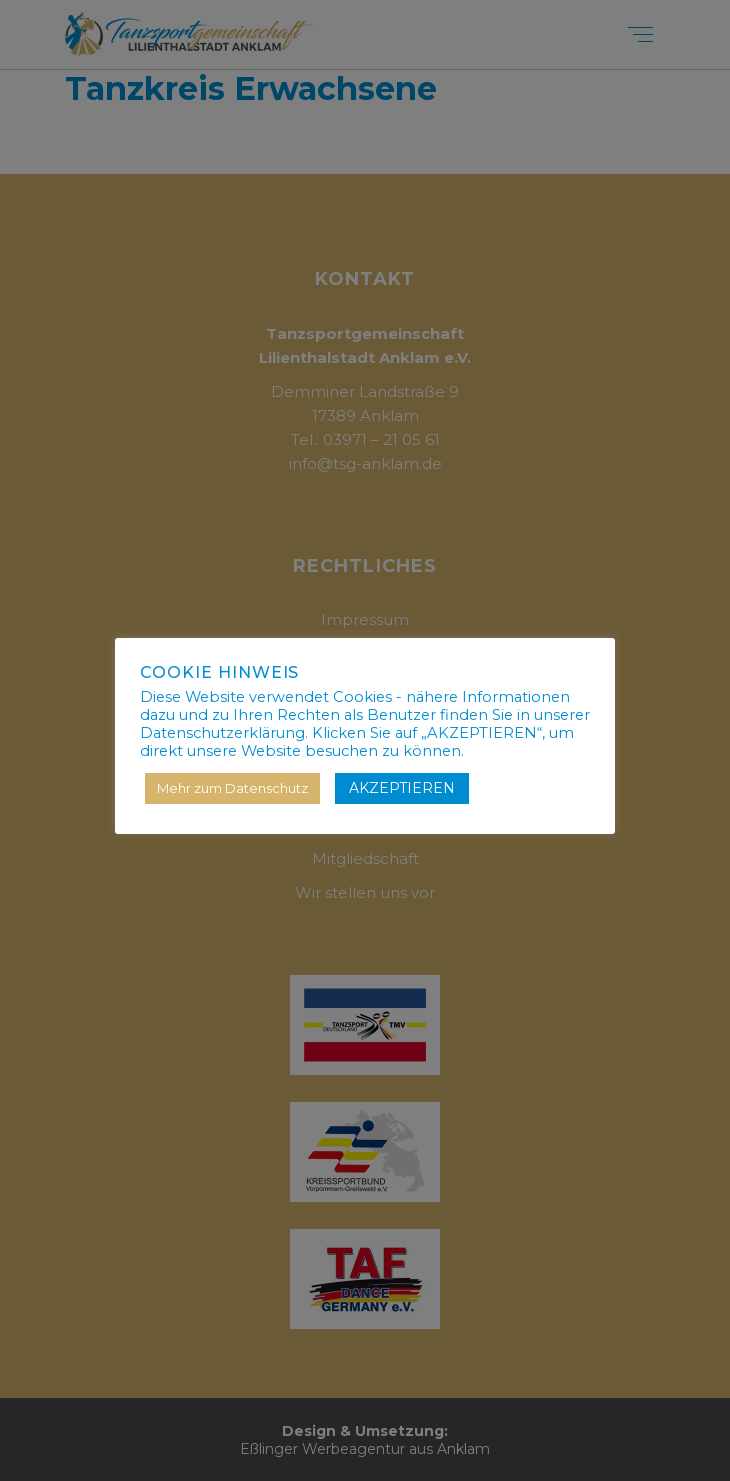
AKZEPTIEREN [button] (402, 788)
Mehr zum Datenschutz (232, 788)
